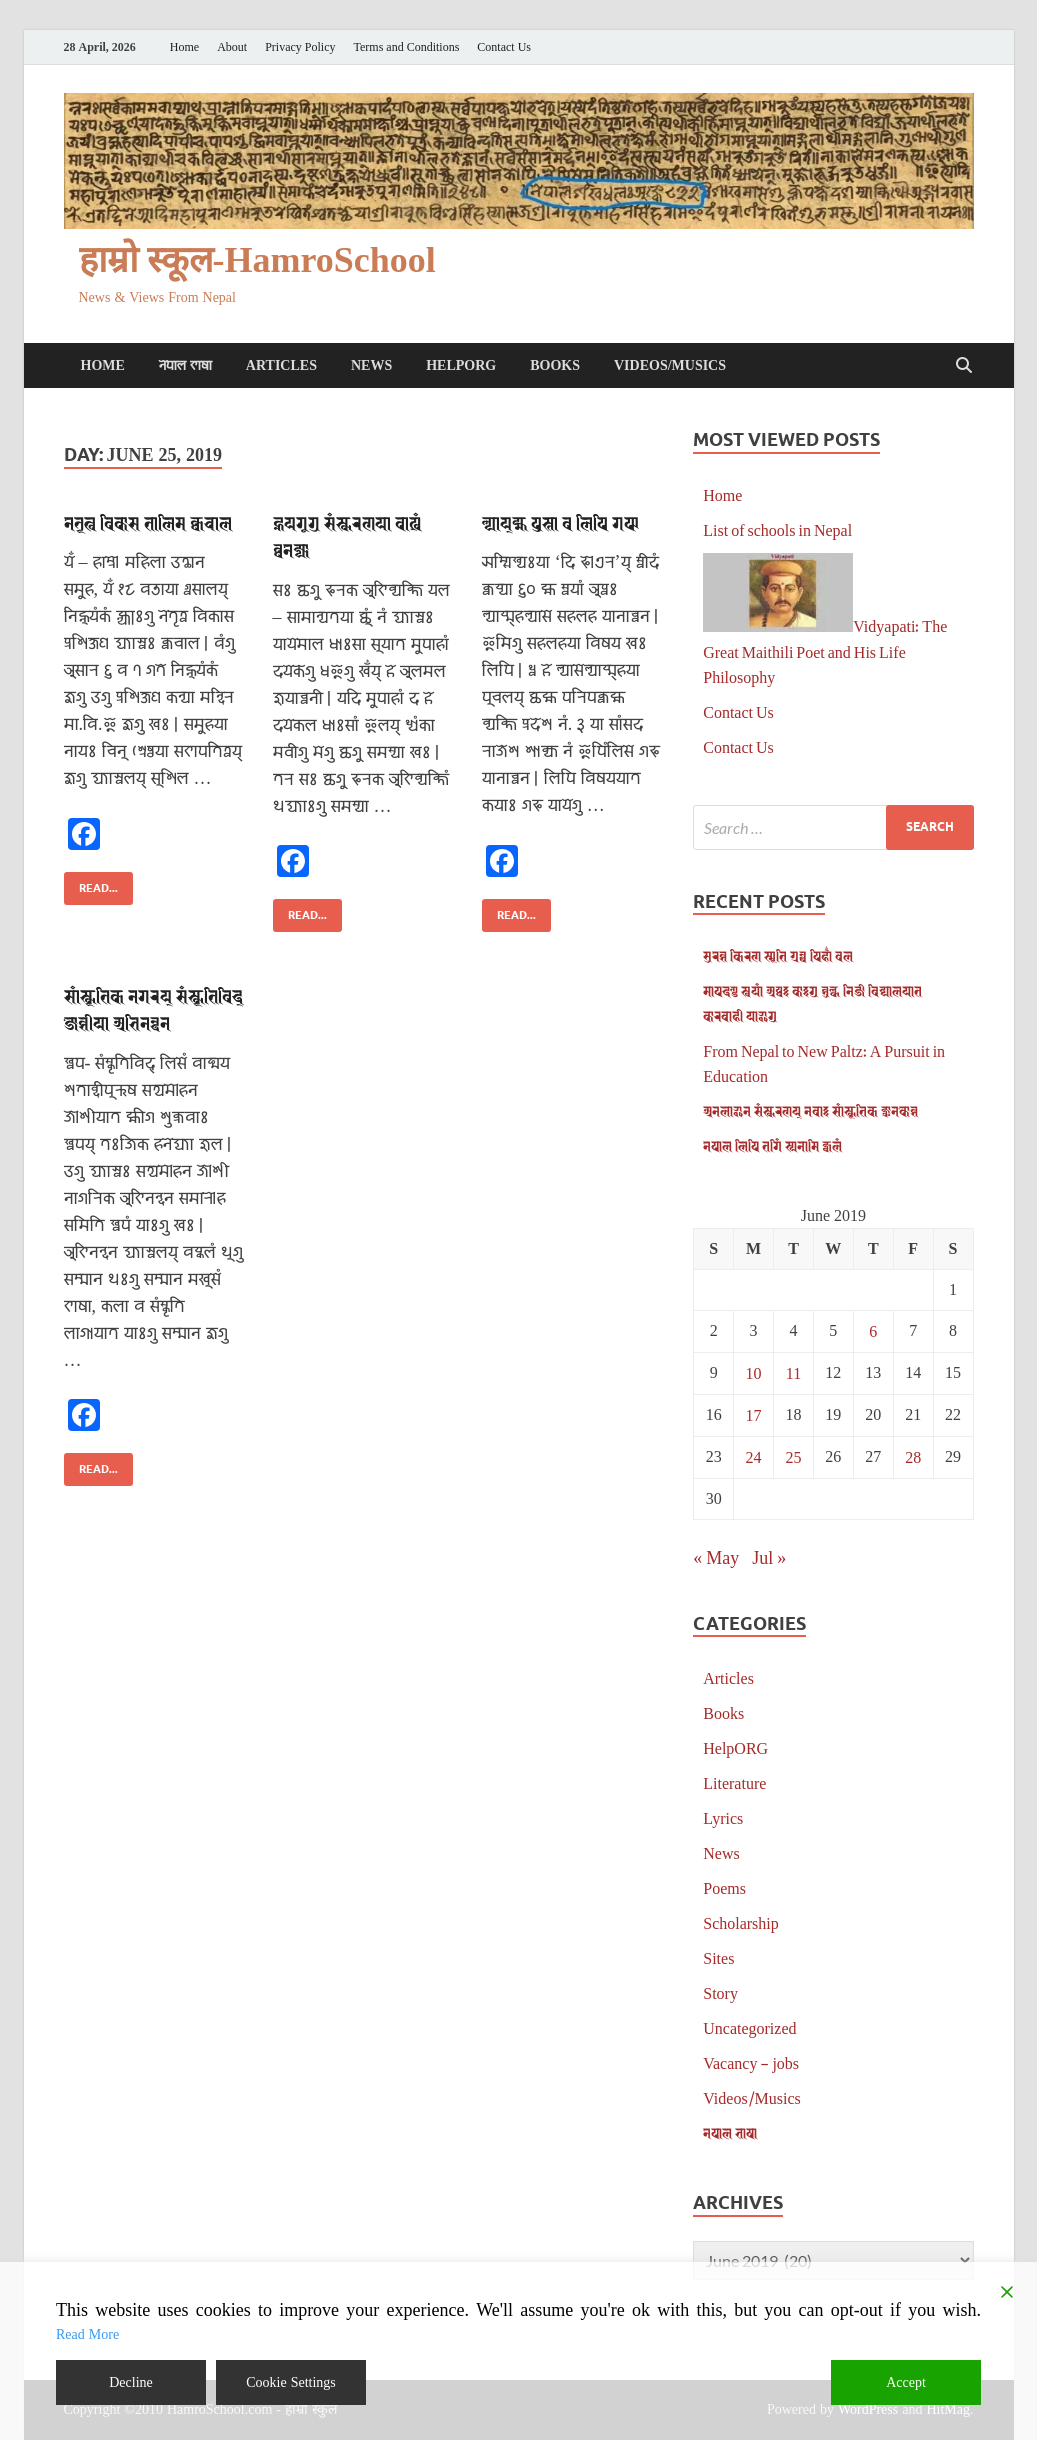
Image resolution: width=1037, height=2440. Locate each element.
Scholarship (741, 1922)
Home (184, 47)
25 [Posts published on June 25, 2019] (793, 1456)
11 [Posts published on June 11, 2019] (793, 1372)
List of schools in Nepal (777, 529)
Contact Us (504, 47)
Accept (906, 2382)
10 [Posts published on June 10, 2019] (754, 1372)
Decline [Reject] (131, 2382)
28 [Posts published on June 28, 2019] (913, 1456)
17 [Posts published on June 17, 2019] (754, 1414)
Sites (718, 1957)
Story (720, 1992)
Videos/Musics (670, 365)
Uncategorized (749, 2027)
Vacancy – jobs (751, 2062)
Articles (281, 365)
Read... (91, 883)
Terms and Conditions (407, 47)
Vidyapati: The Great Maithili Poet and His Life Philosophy (825, 651)
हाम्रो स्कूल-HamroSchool (257, 260)
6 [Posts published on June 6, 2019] (873, 1330)
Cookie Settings (291, 2382)
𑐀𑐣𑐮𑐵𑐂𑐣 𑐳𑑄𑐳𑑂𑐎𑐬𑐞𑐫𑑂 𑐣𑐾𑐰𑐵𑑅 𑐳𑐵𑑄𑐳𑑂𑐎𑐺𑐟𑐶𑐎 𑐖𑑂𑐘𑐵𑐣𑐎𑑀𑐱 (810, 1110)
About (232, 47)
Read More (87, 2334)
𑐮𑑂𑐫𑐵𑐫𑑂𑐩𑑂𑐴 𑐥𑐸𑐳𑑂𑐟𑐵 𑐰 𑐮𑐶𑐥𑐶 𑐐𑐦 (560, 522)
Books (555, 365)
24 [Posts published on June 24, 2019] (754, 1456)
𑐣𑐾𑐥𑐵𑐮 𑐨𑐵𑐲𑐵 (185, 365)
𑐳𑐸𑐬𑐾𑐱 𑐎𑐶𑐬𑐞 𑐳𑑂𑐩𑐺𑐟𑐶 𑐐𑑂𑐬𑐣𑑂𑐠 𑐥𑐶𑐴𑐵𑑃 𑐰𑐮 (778, 955)
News (371, 365)
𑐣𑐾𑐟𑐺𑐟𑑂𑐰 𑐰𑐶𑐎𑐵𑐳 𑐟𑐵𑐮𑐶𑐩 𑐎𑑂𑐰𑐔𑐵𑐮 (148, 522)
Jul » (769, 1557)
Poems (724, 1887)
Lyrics (723, 1817)
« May (716, 1557)
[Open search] (964, 366)
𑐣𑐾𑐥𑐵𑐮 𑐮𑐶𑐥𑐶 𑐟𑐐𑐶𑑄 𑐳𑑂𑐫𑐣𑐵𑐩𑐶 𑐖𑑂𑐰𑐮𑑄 (772, 1145)
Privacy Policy (300, 47)
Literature (734, 1782)
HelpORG (461, 365)
